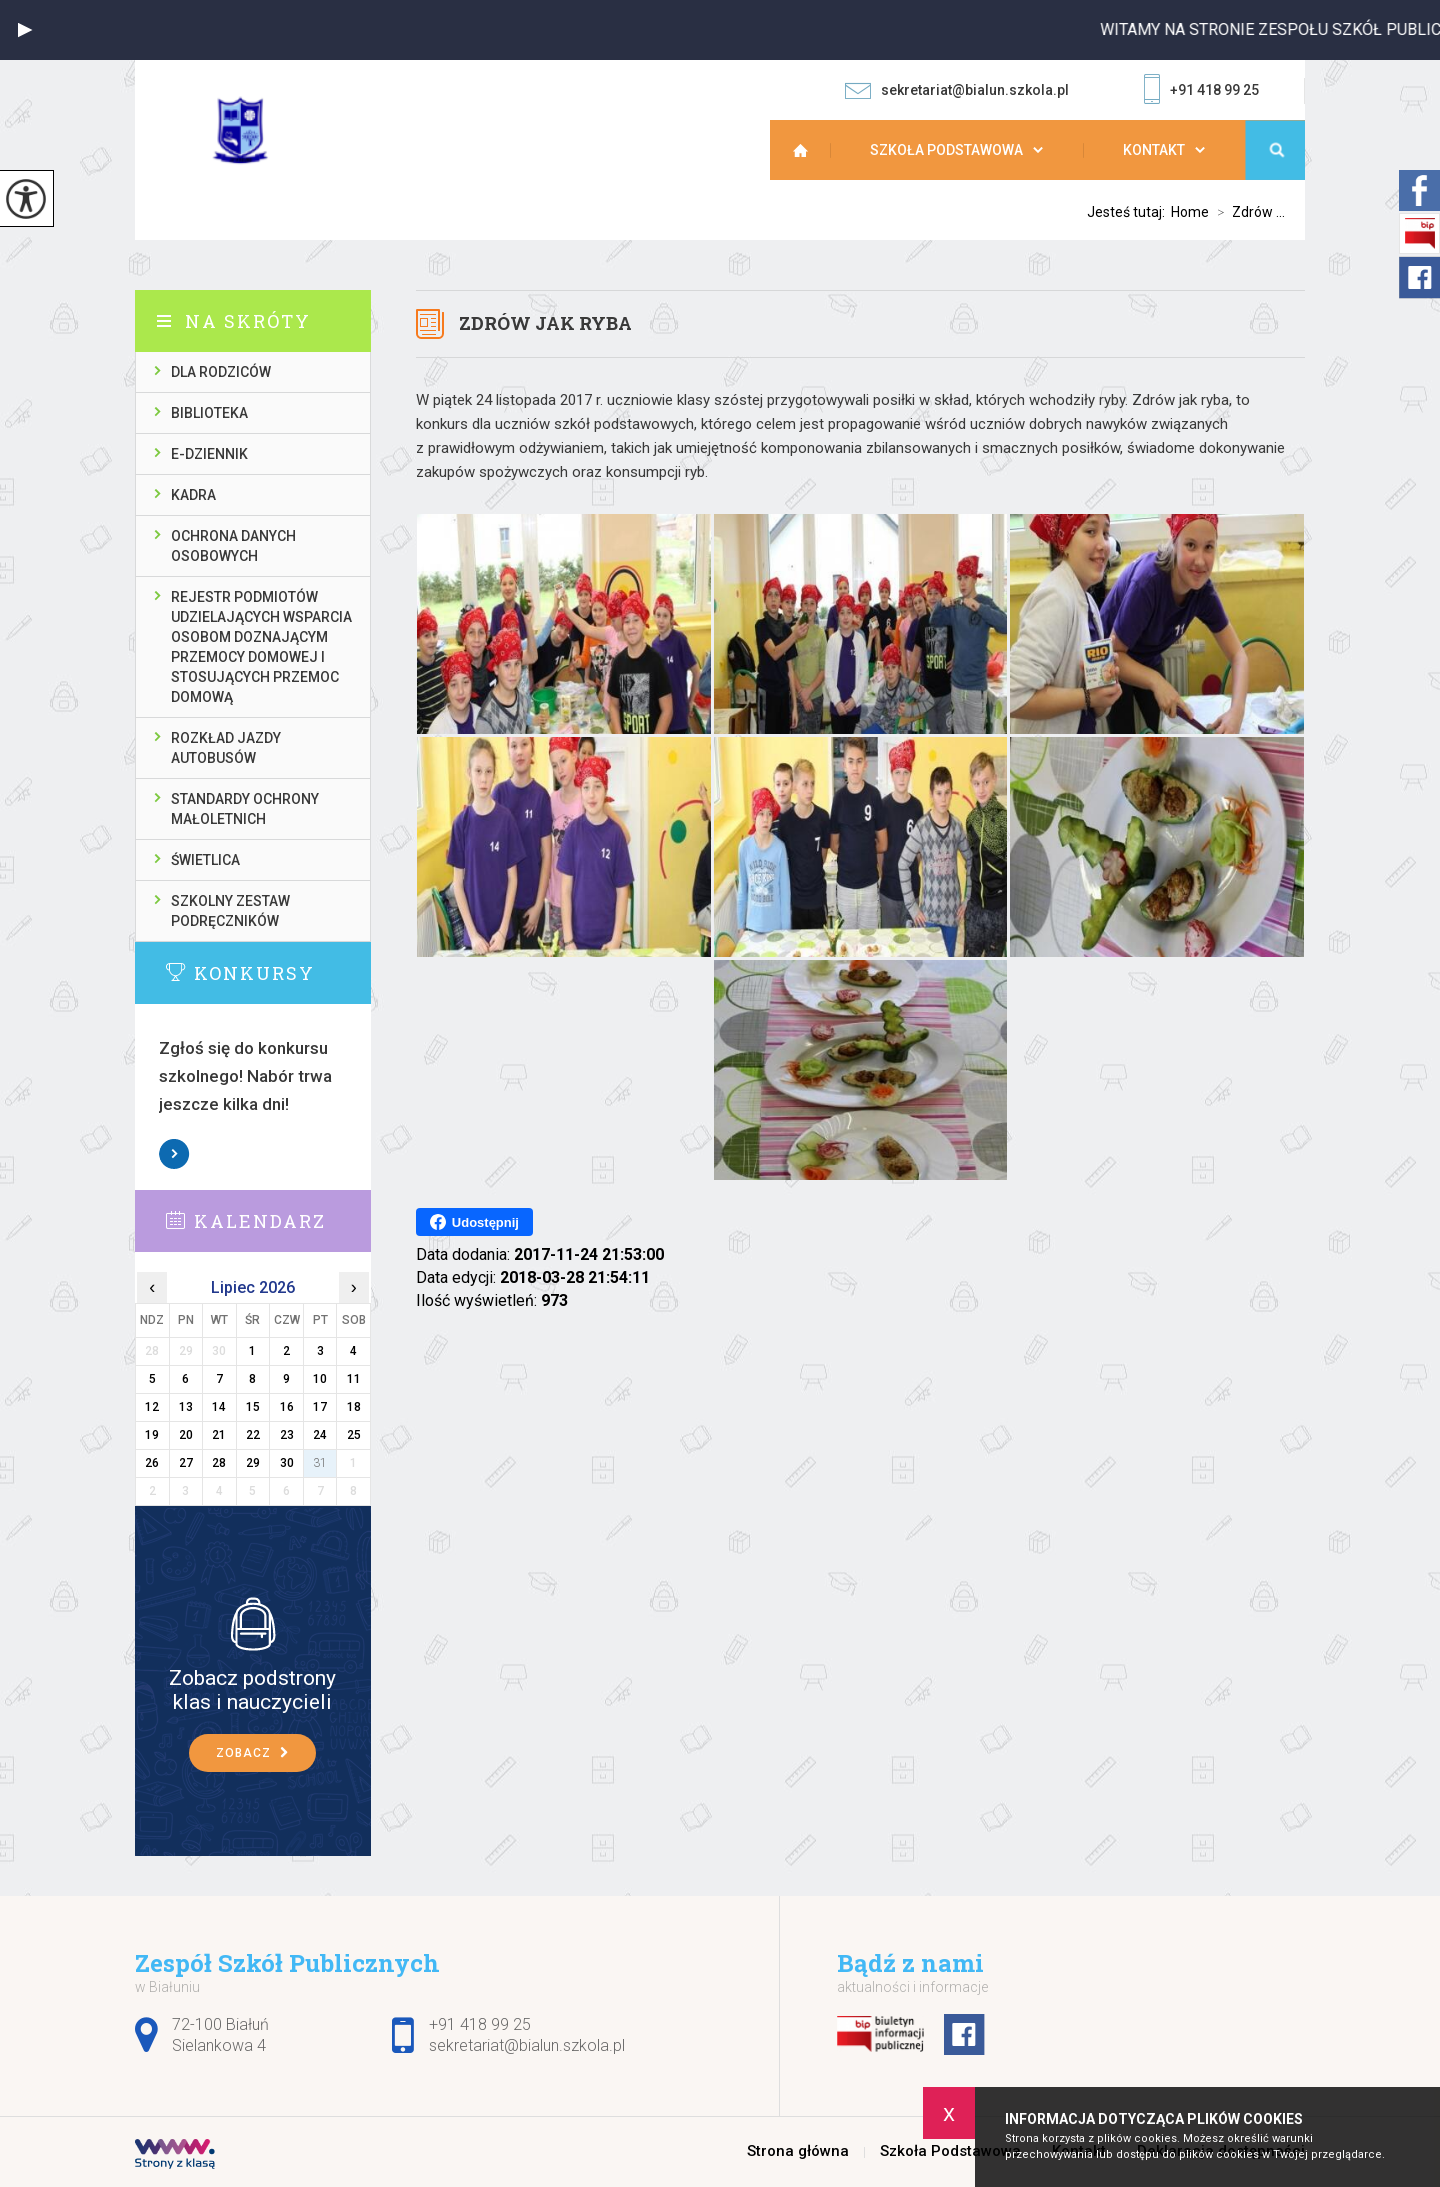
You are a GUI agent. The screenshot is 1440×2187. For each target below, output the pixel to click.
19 (152, 1435)
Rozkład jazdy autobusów (226, 748)
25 (354, 1435)
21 (219, 1435)
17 (320, 1407)
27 (186, 1463)
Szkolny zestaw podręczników (230, 911)
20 (186, 1435)
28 (219, 1463)
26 (152, 1463)
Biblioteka (209, 413)
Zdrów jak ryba (545, 323)
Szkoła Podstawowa (946, 150)
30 (287, 1463)
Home (1190, 212)
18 (354, 1407)
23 (287, 1435)
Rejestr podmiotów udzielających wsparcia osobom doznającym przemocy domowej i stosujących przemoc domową (261, 647)
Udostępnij (474, 1222)
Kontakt (1154, 150)
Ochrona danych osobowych (233, 546)
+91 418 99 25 (1201, 91)
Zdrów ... (1247, 212)
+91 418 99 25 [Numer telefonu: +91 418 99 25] (480, 2024)
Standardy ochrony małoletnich (245, 809)
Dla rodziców (221, 372)
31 (320, 1463)
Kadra (193, 495)
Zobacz (175, 1154)
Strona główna (810, 150)
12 (152, 1407)
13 (186, 1407)
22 (253, 1435)
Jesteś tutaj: (1129, 212)
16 (287, 1407)
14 (219, 1407)
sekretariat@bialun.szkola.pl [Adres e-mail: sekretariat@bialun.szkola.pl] (527, 2045)
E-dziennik (209, 454)
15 (253, 1407)
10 (320, 1379)
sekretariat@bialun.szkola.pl (957, 90)
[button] (25, 30)
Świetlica (205, 860)
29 (253, 1463)
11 (354, 1379)
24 (320, 1435)
